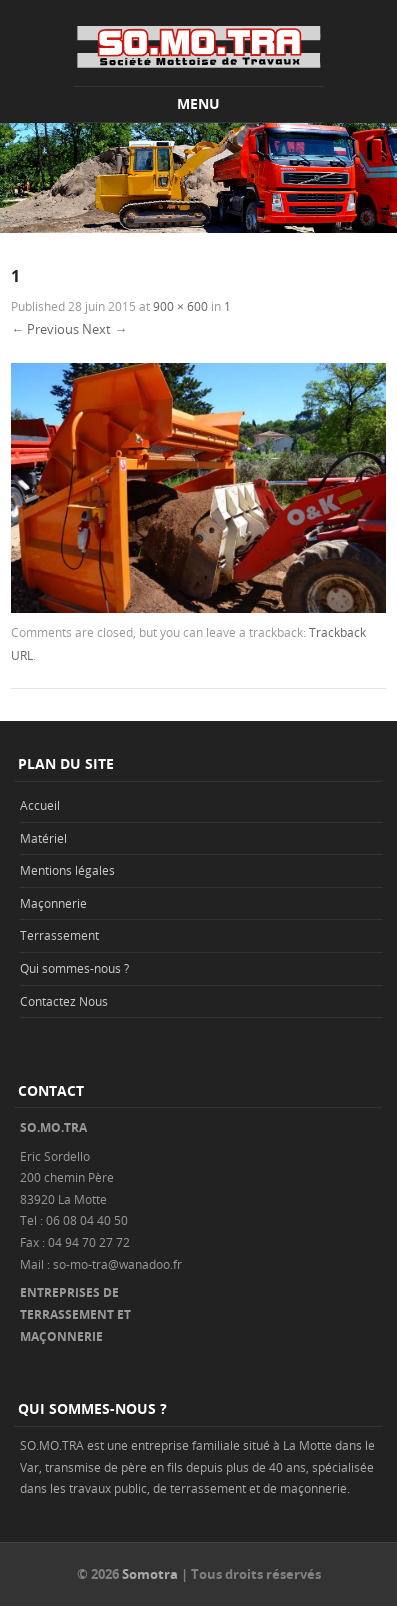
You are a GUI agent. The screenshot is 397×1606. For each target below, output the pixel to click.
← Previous (45, 329)
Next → (104, 329)
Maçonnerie (53, 903)
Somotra (150, 1574)
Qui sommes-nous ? (74, 968)
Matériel (43, 838)
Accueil (40, 805)
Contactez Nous (64, 1001)
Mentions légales (67, 870)
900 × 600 (180, 306)
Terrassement (59, 935)
